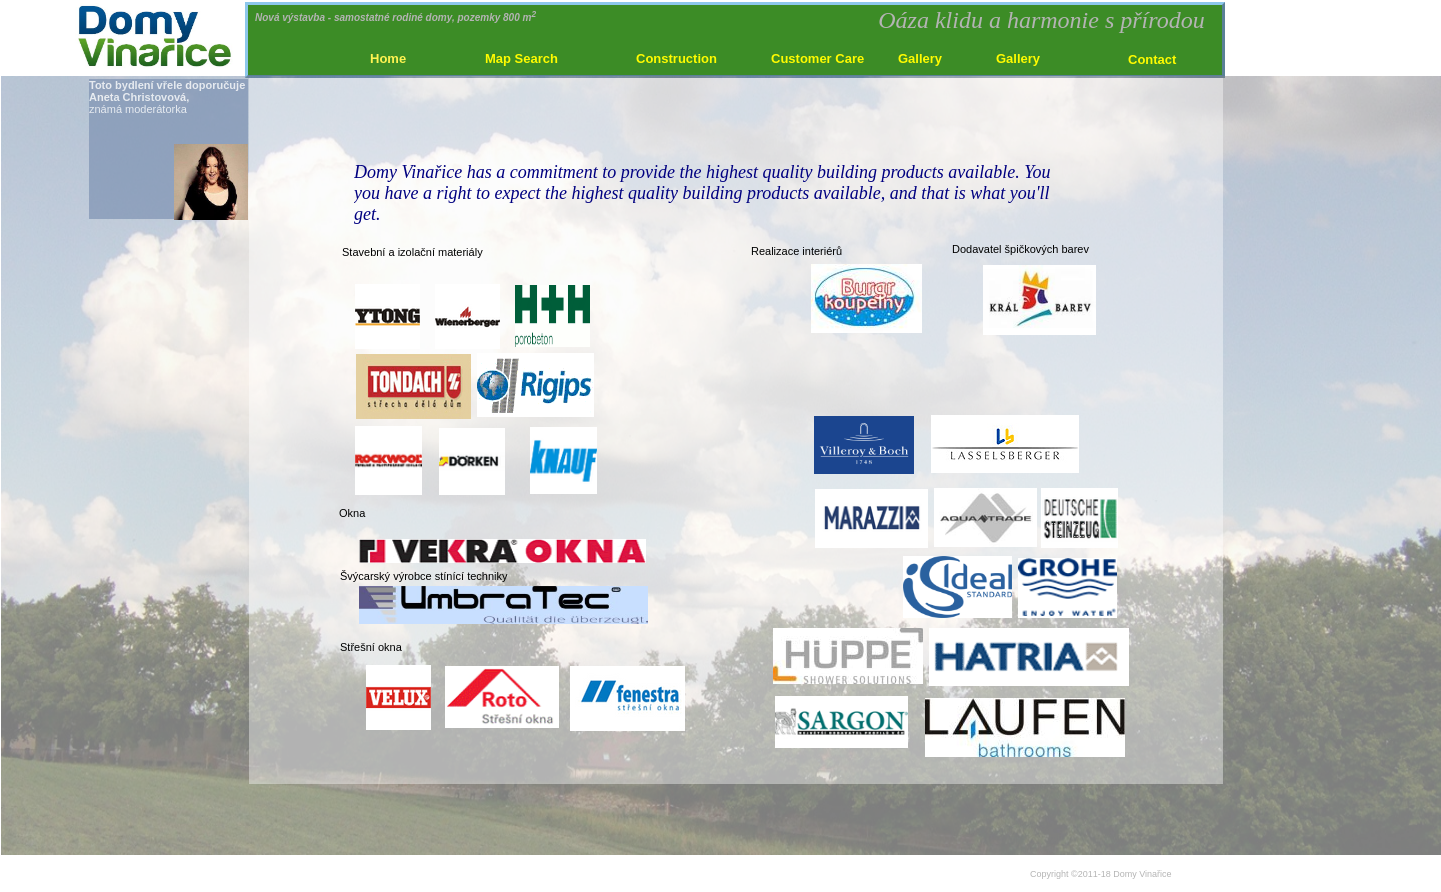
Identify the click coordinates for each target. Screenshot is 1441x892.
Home (388, 58)
